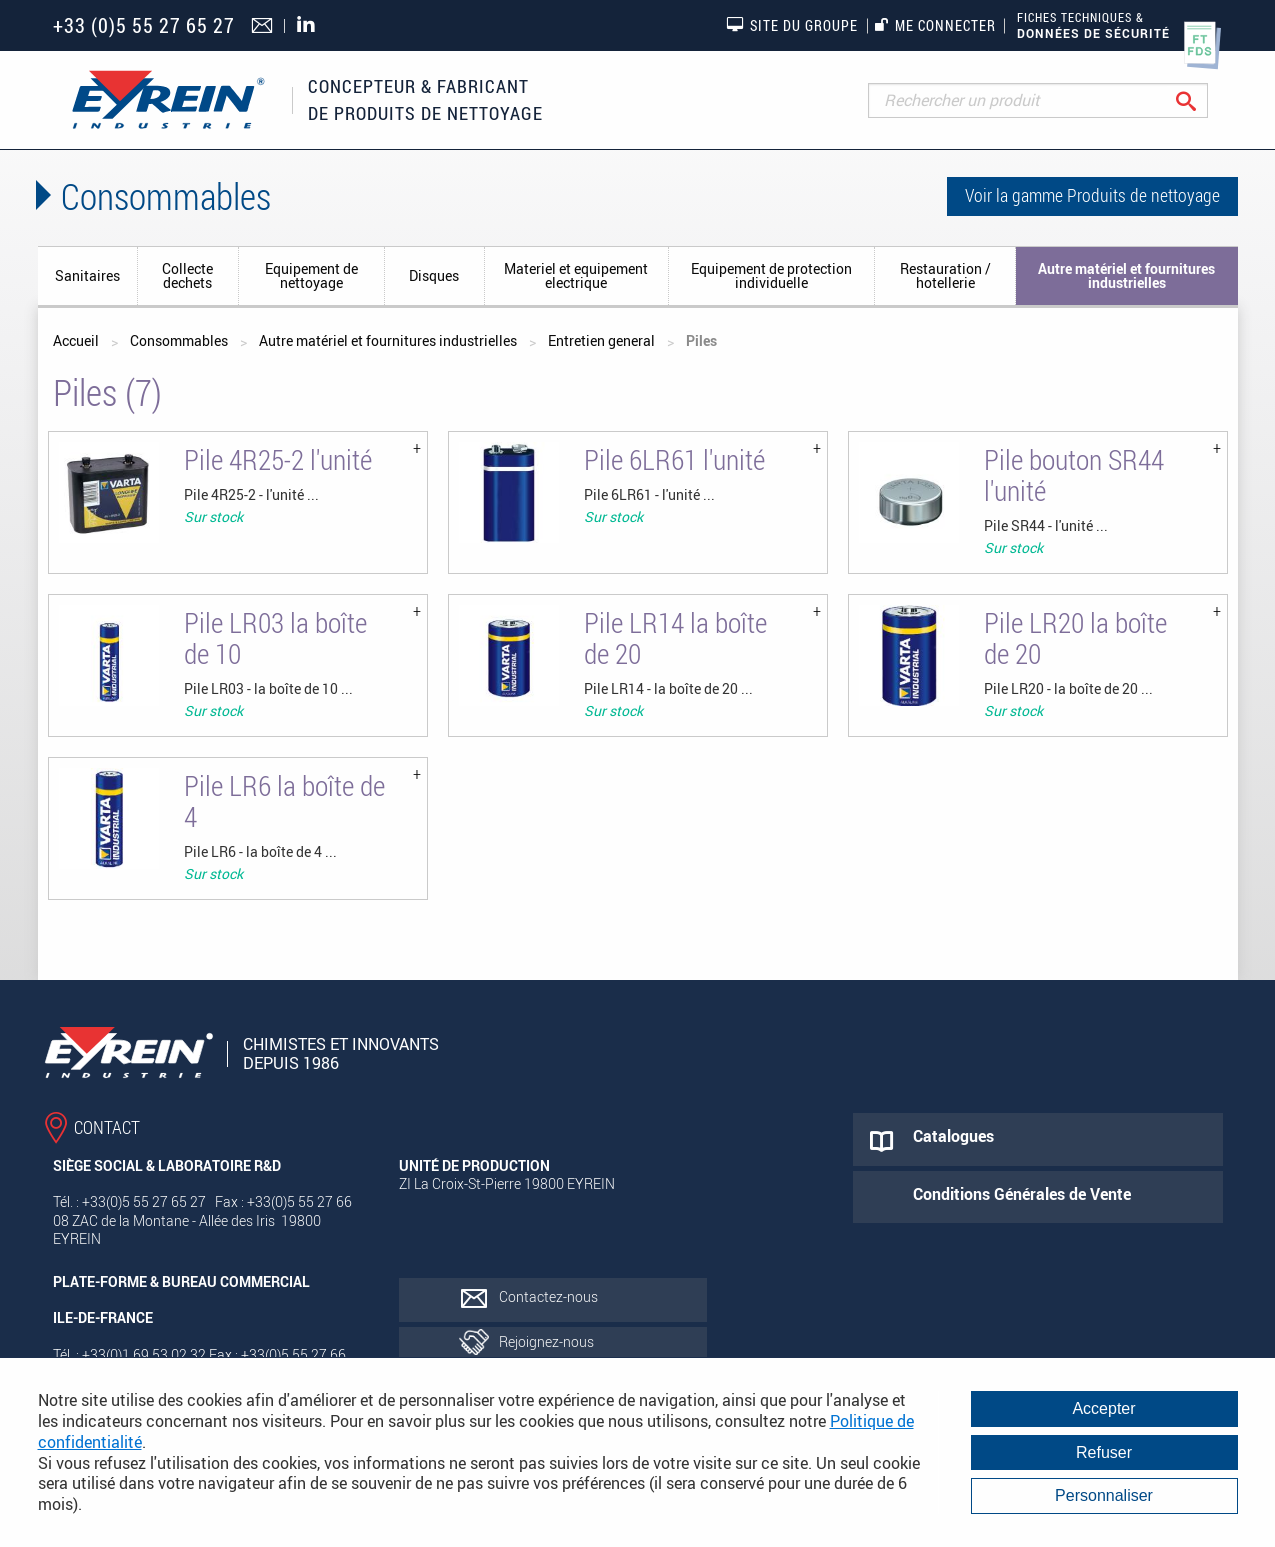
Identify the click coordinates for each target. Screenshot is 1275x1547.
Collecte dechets (187, 275)
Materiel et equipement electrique (576, 275)
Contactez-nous (548, 1296)
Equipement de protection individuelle (771, 275)
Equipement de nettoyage (311, 275)
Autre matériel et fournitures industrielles (1126, 275)
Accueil (76, 340)
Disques (434, 275)
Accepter (1103, 1408)
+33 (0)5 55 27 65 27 (144, 25)
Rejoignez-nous (546, 1341)
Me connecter (935, 25)
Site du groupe (792, 25)
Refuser (1104, 1452)
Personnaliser (1104, 1495)
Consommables (179, 340)
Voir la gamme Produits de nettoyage (1092, 195)
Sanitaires (87, 275)
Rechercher (1201, 100)
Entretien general (601, 340)
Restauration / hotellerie (945, 275)
